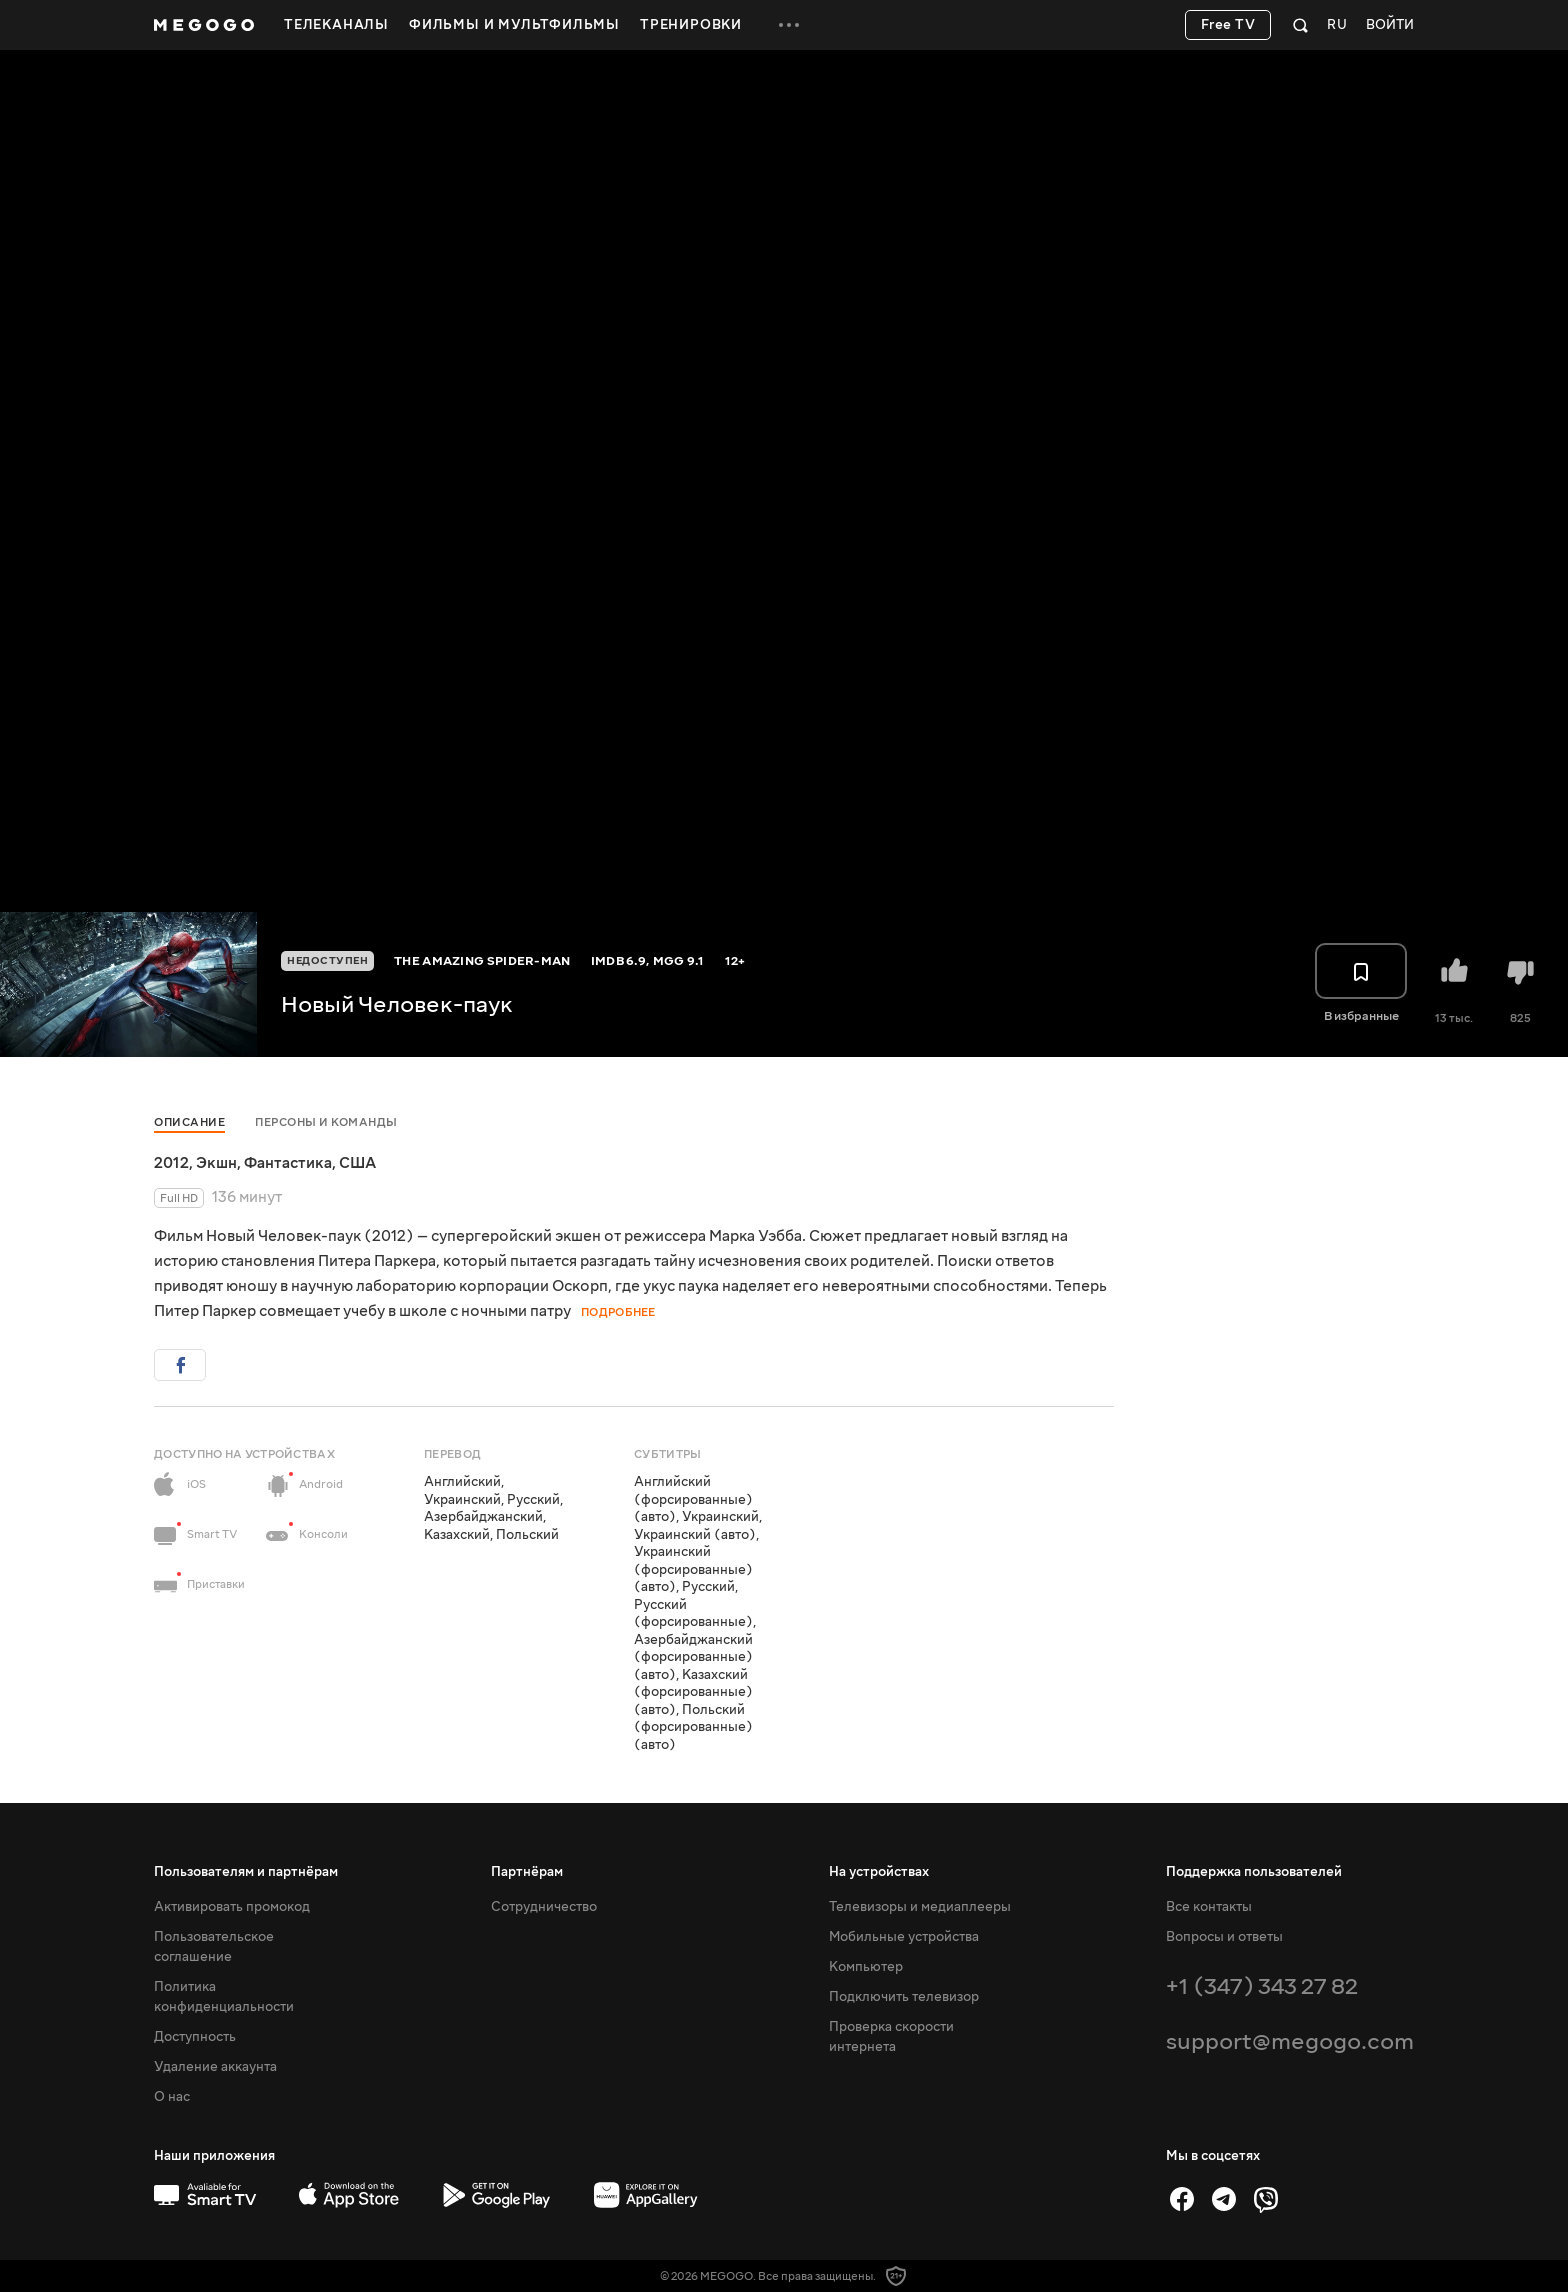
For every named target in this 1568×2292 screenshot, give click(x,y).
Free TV (1228, 25)
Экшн (216, 1163)
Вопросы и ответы (1224, 1937)
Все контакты (1209, 1907)
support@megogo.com (1290, 2041)
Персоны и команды (326, 1122)
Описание (189, 1122)
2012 (171, 1163)
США (357, 1163)
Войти (1390, 25)
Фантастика (288, 1163)
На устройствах (879, 1872)
